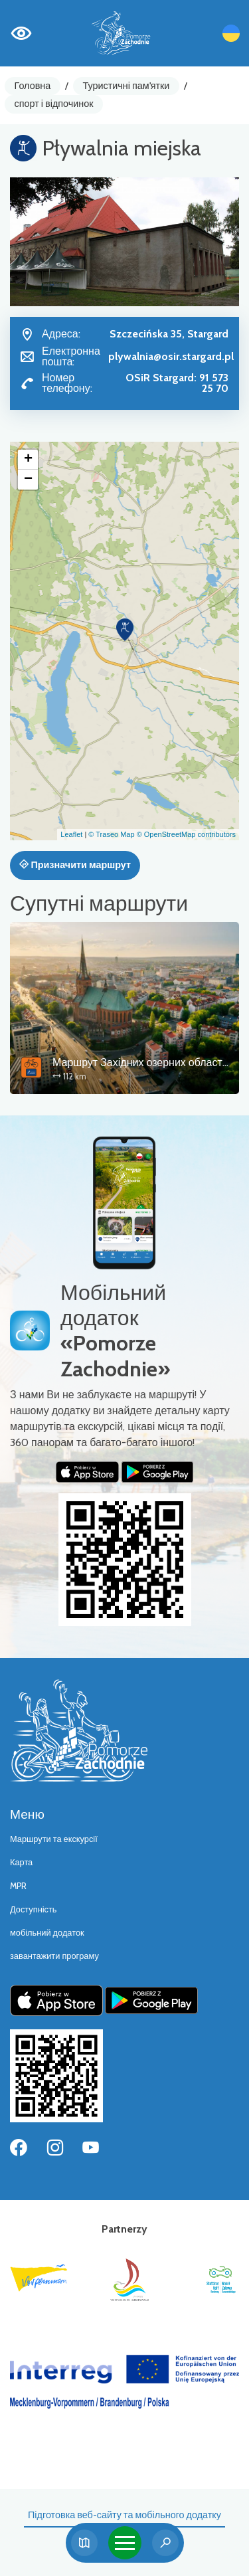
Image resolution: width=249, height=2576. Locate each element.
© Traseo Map (111, 834)
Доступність (33, 1909)
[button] (124, 629)
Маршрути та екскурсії (54, 1839)
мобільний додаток (47, 1933)
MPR (18, 1886)
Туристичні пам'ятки (125, 86)
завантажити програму (54, 1956)
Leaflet (71, 834)
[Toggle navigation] (125, 2542)
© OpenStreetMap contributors (186, 834)
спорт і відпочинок (54, 104)
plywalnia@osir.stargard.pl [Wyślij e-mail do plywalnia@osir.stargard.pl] (171, 356)
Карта (21, 1862)
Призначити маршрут (75, 865)
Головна (33, 86)
